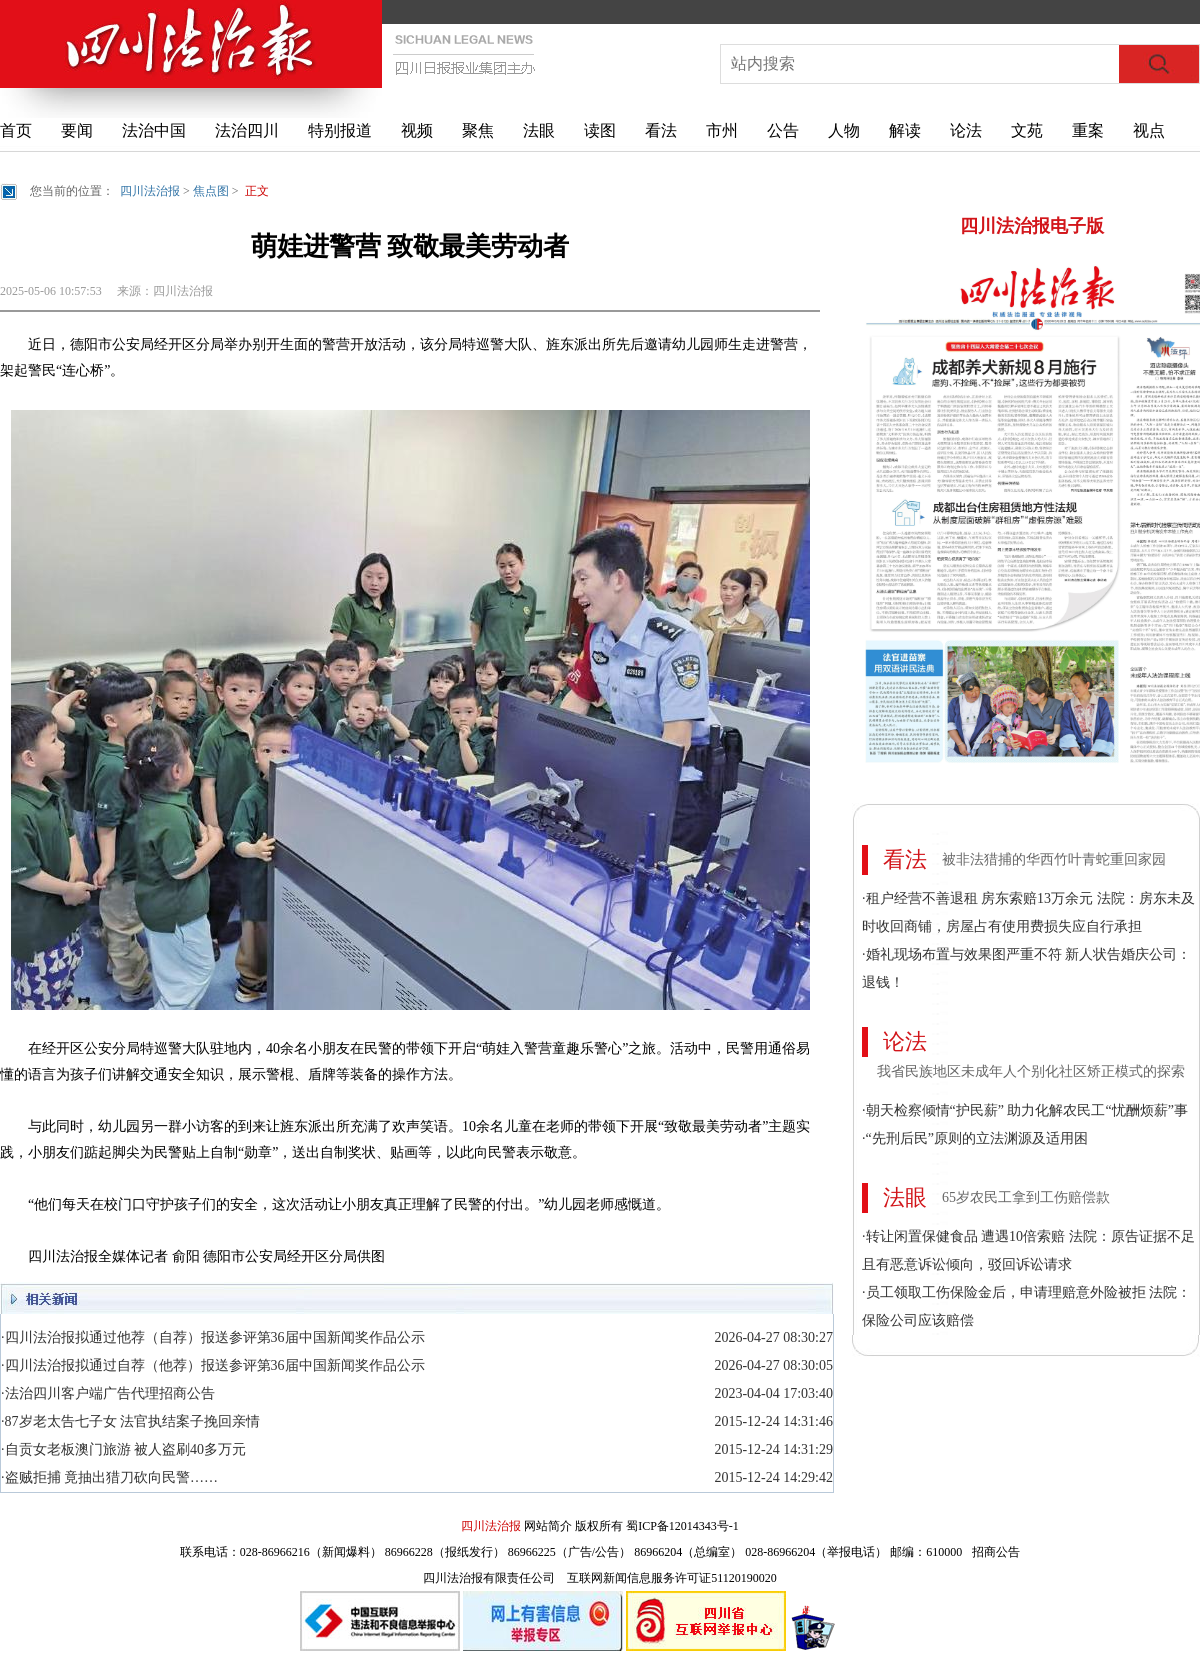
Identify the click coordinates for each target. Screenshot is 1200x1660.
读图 (600, 130)
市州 (722, 130)
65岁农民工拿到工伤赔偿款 (1026, 1197)
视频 (417, 130)
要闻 (77, 130)
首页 (16, 130)
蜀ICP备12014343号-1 (682, 1526)
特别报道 (340, 130)
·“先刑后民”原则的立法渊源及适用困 (975, 1138)
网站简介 (548, 1526)
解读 (905, 130)
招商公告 (996, 1552)
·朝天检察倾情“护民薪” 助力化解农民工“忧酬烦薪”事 (1025, 1110)
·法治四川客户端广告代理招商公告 (108, 1393)
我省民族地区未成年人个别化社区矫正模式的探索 (1031, 1071)
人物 (844, 130)
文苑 (1027, 130)
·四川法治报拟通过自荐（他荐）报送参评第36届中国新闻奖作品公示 (213, 1365)
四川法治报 (150, 191)
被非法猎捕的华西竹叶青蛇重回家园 (1054, 859)
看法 (661, 130)
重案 (1088, 130)
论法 (966, 130)
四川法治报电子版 (1032, 226)
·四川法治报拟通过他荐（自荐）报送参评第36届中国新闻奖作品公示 (213, 1337)
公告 (783, 130)
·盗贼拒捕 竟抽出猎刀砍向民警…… (109, 1477)
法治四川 (247, 130)
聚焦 (478, 130)
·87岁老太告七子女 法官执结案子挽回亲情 (130, 1421)
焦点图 (211, 191)
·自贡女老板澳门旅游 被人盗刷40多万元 (123, 1449)
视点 (1149, 130)
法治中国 (154, 130)
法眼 (539, 130)
